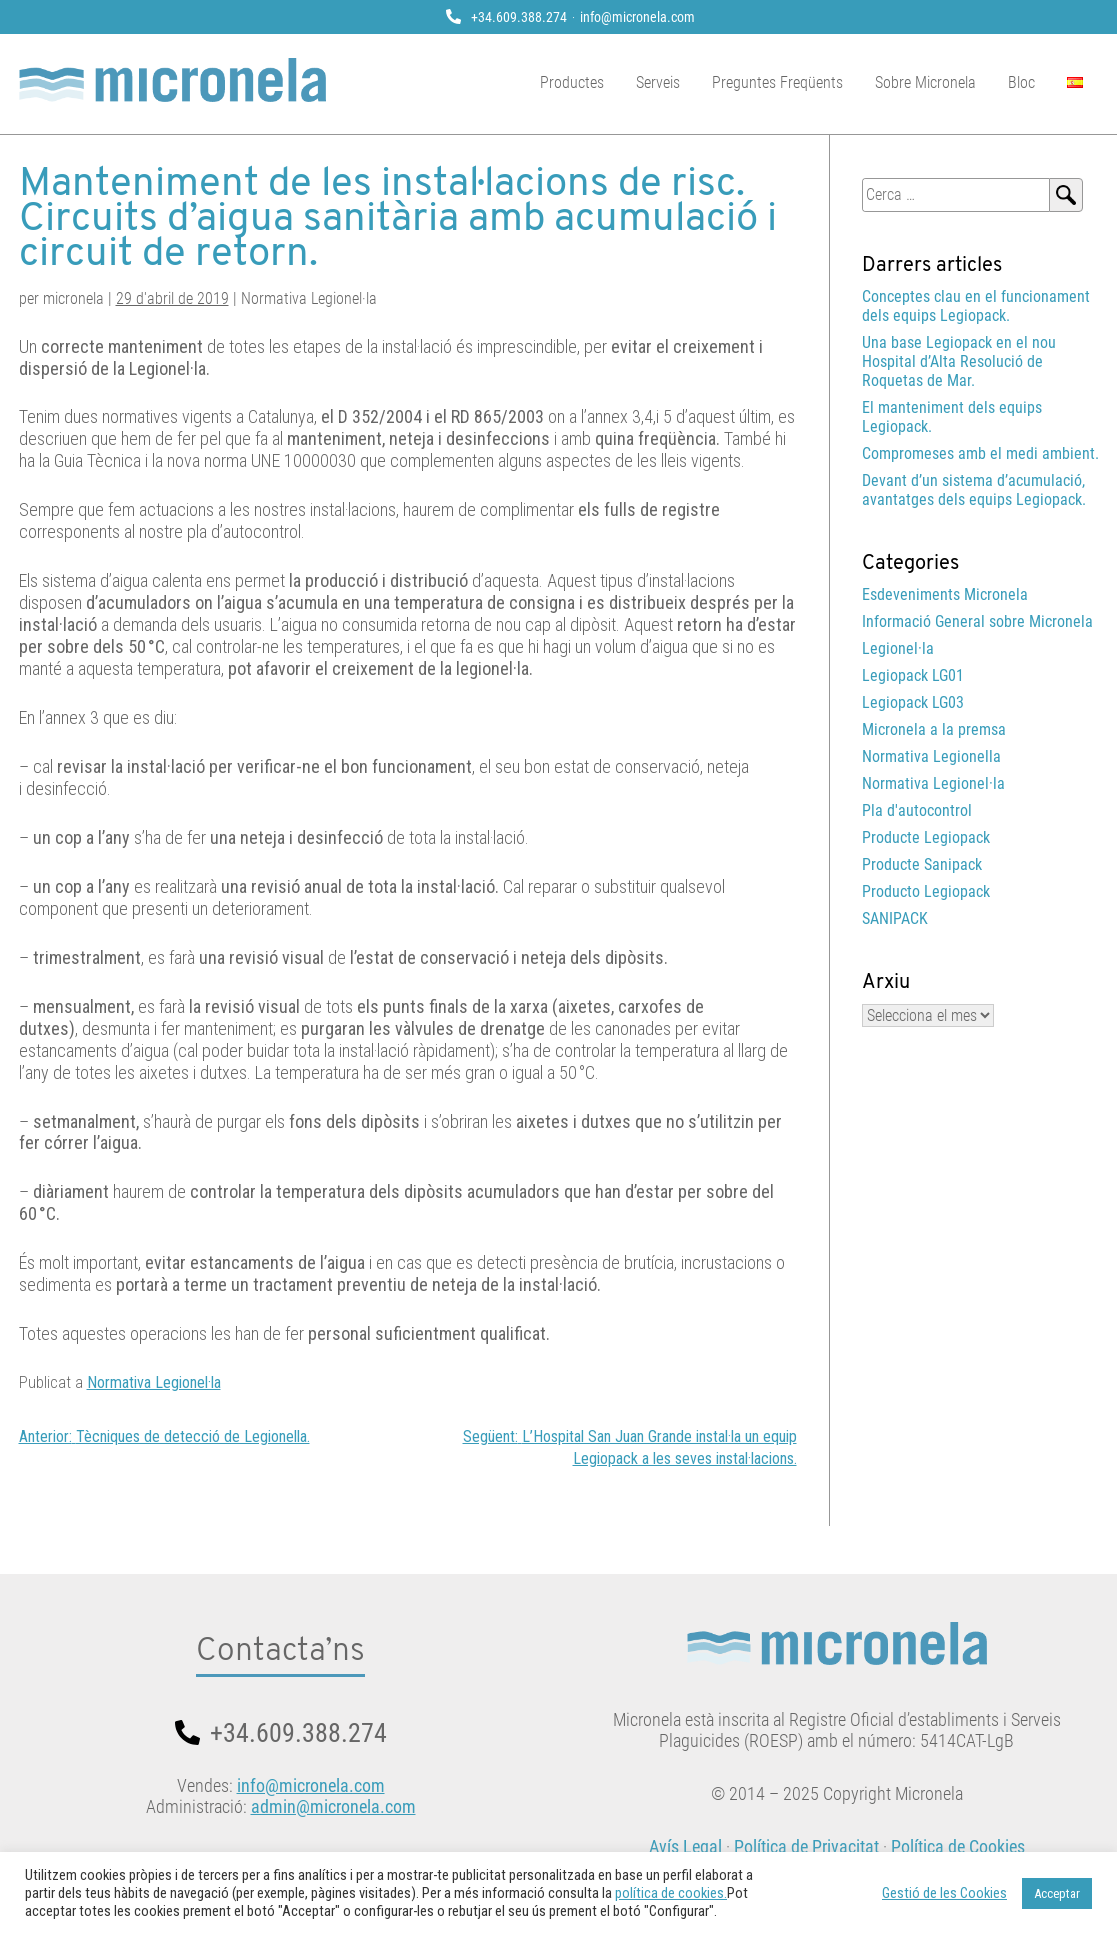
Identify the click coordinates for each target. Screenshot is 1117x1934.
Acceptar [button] (1057, 1893)
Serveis (658, 82)
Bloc (1021, 82)
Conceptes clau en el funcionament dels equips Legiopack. (976, 306)
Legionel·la (898, 648)
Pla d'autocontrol (917, 810)
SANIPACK (895, 918)
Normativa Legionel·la (154, 1382)
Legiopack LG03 (913, 702)
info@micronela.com (637, 17)
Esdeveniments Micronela (945, 594)
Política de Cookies (958, 1846)
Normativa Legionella (931, 756)
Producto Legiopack (926, 891)
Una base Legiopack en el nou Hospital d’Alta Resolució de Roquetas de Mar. (959, 361)
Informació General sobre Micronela (977, 621)
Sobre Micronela (925, 82)
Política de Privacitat (806, 1846)
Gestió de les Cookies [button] (944, 1893)
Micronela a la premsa (934, 729)
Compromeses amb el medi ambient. (980, 453)
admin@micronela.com (333, 1806)
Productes (572, 82)
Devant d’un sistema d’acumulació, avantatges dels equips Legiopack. (974, 490)
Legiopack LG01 (913, 675)
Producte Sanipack (922, 864)
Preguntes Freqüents (777, 82)
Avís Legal (685, 1846)
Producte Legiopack (926, 837)
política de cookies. (671, 1893)
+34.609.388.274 (519, 17)
